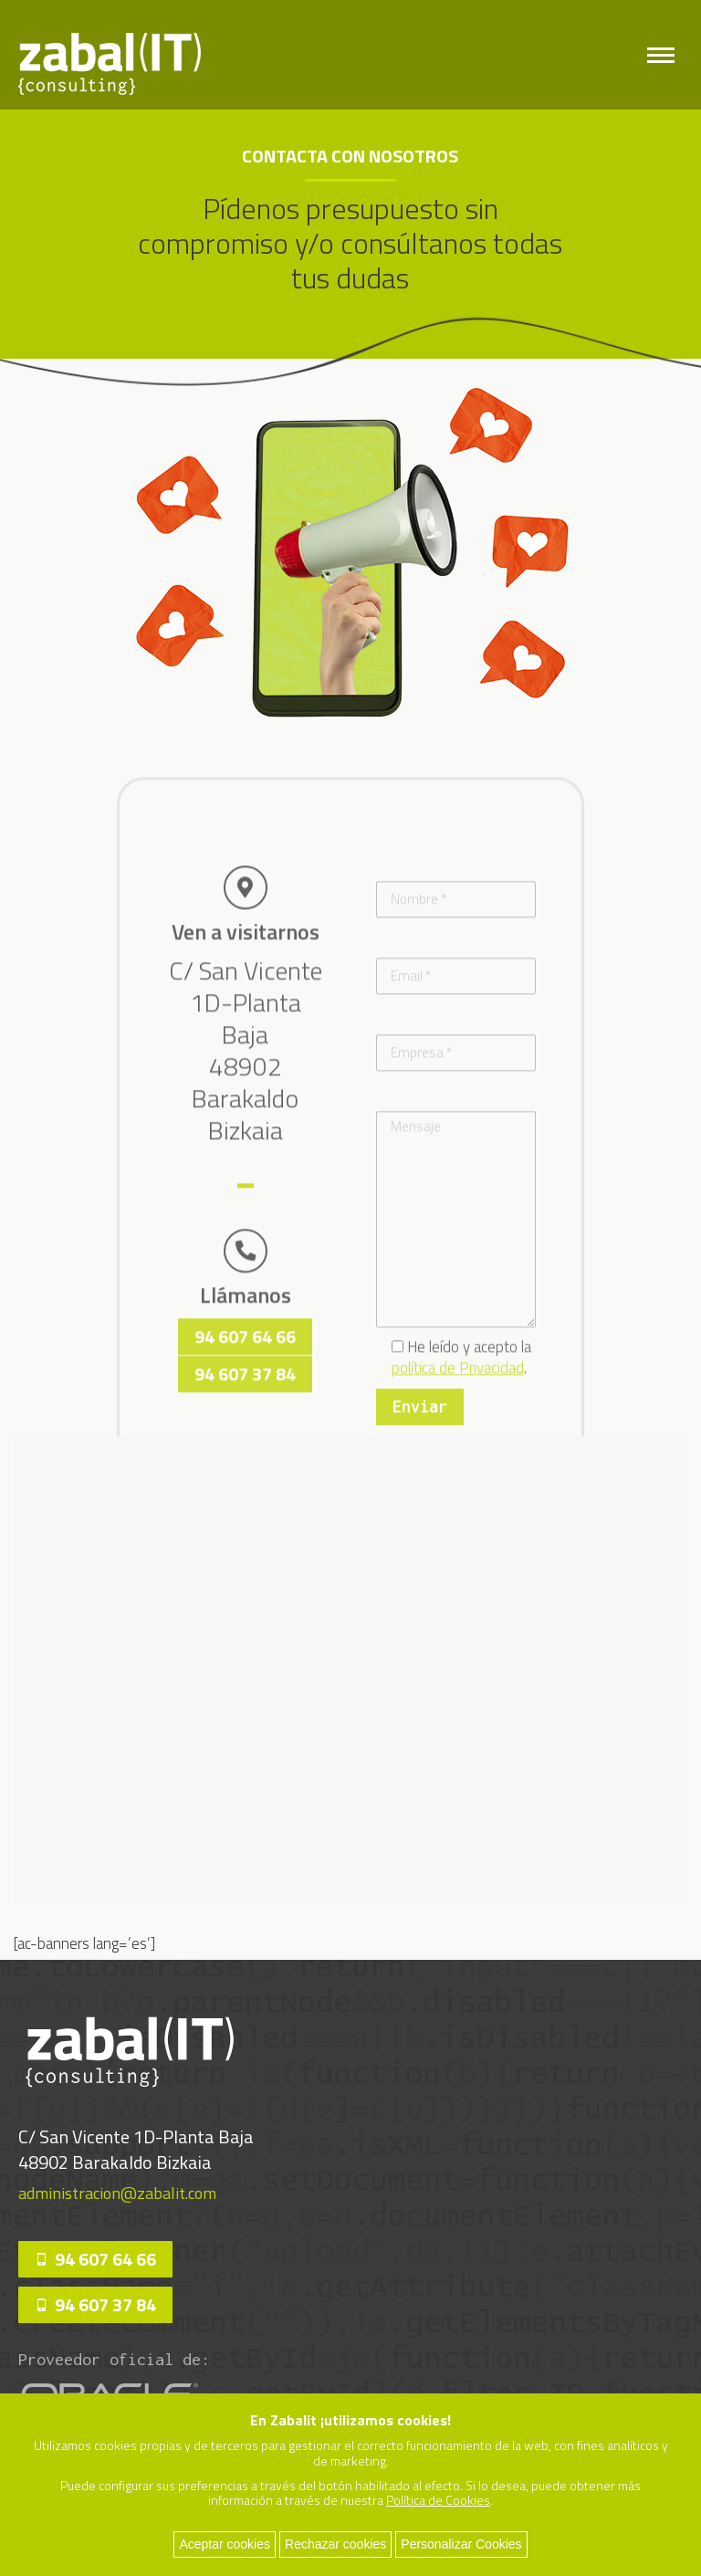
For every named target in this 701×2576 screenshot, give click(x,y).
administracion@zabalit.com (117, 2193)
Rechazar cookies (335, 2544)
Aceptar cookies (224, 2544)
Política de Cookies (438, 2499)
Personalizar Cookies (461, 2544)
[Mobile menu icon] (661, 55)
